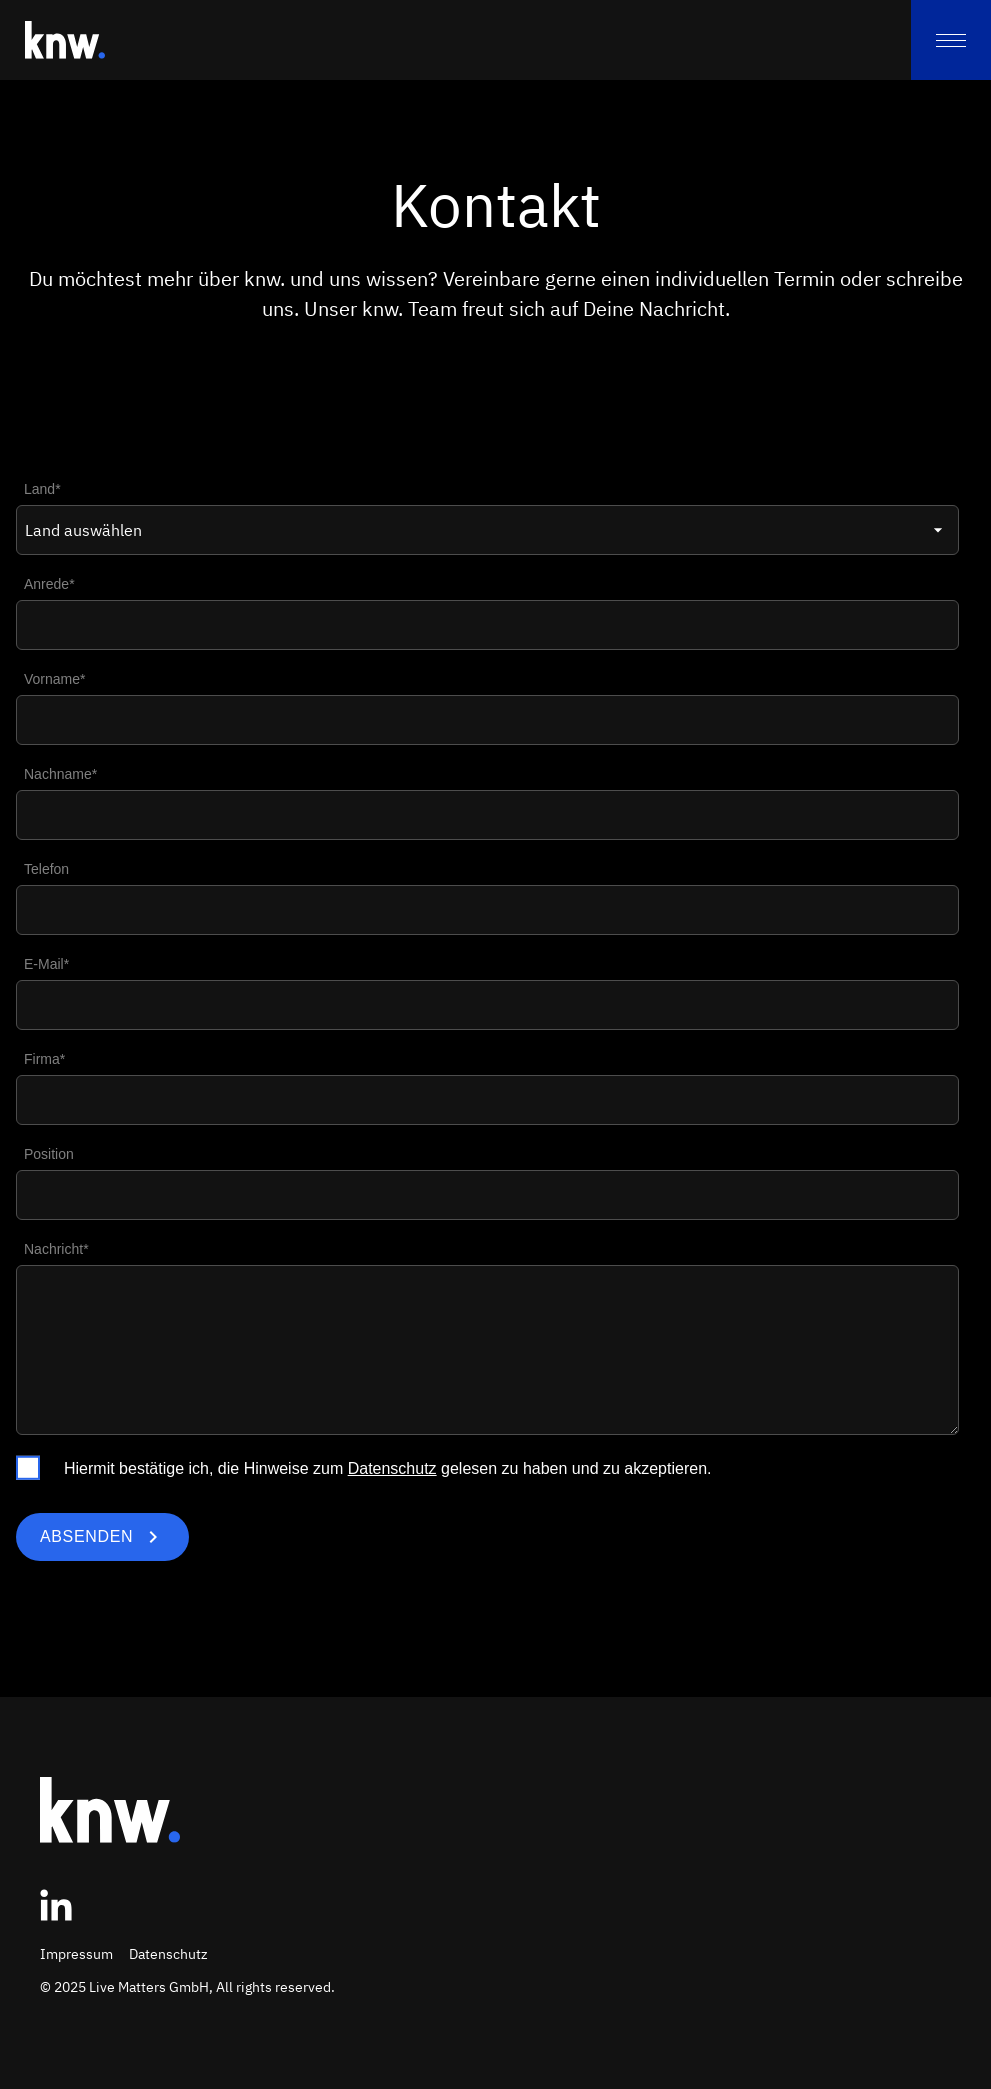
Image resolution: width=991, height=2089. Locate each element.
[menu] (951, 40)
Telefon (46, 869)
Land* (42, 489)
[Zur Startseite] (65, 40)
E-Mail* (46, 964)
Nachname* (60, 774)
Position (49, 1154)
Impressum (76, 1954)
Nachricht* (56, 1249)
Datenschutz (392, 1468)
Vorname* (54, 679)
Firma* (44, 1059)
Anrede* (49, 584)
